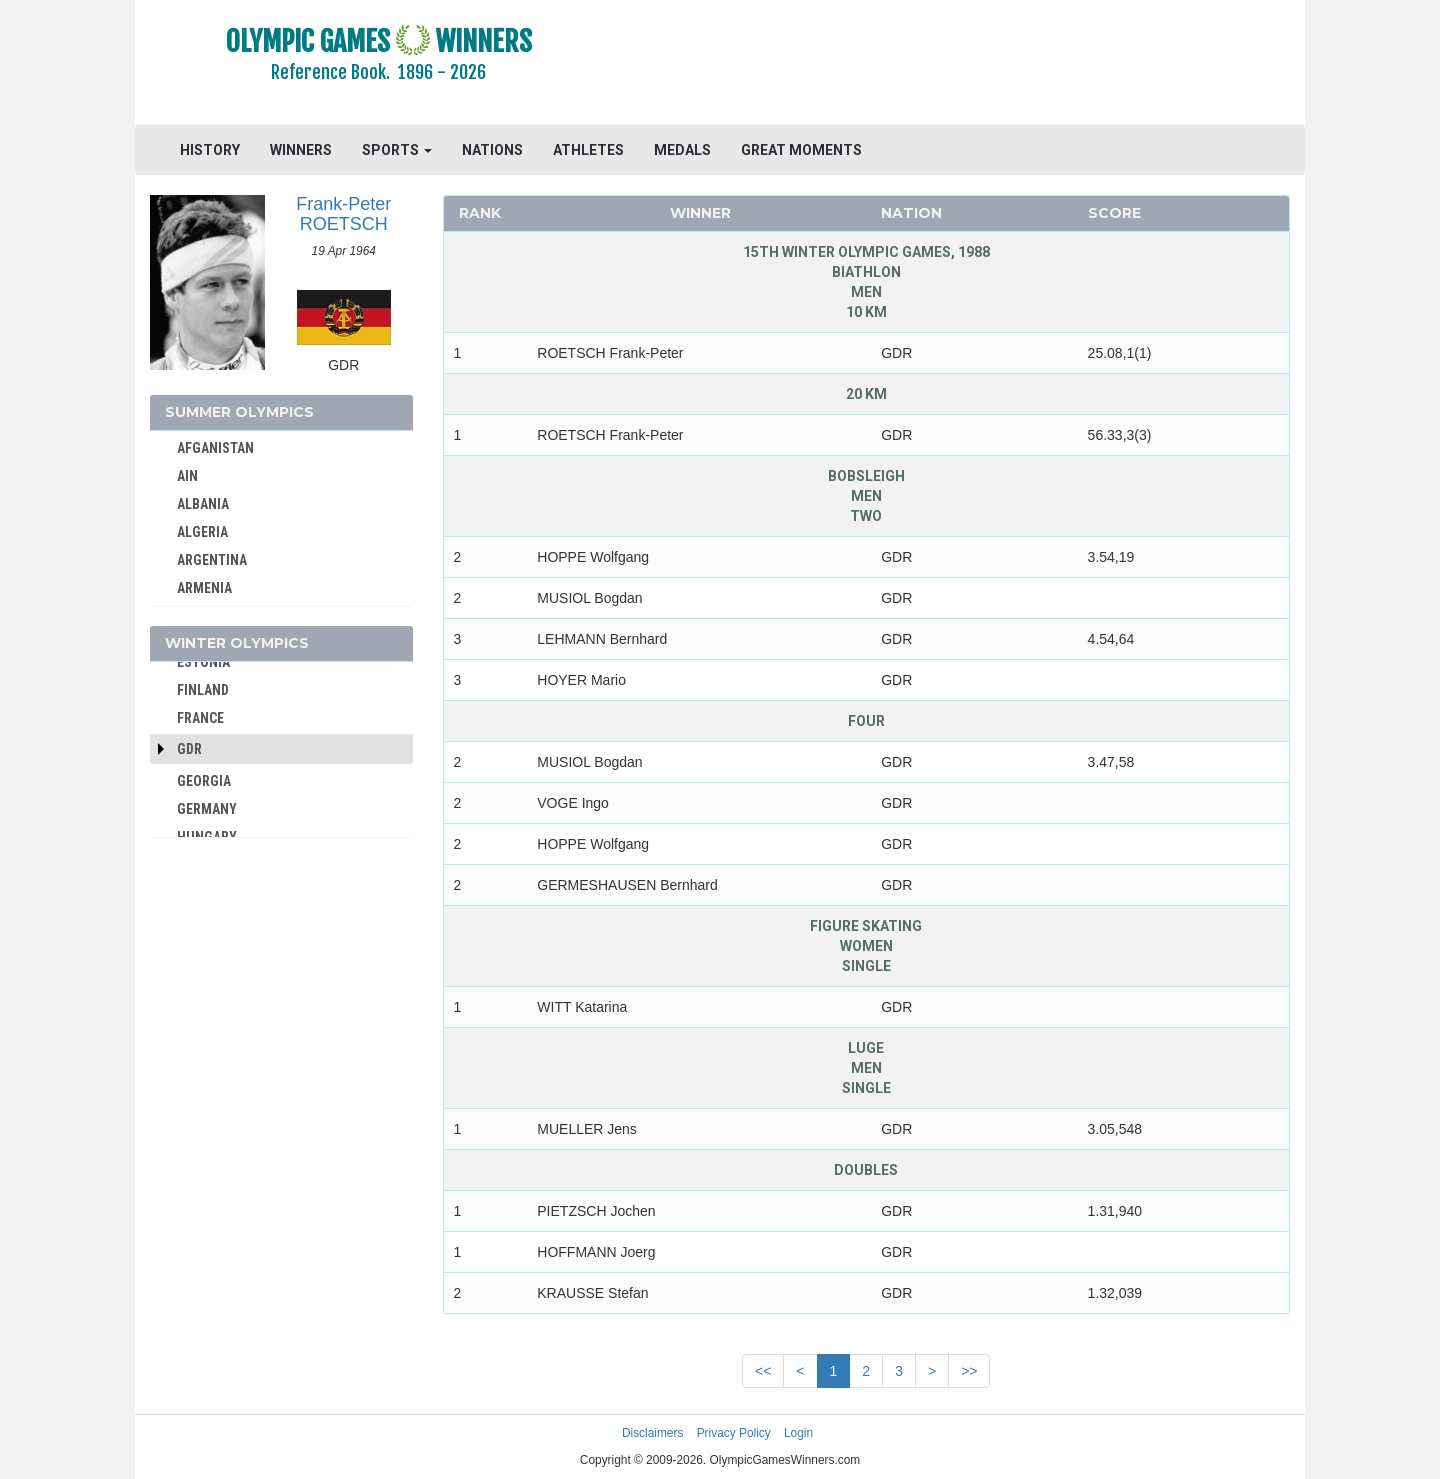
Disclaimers (652, 1433)
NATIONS (492, 150)
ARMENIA (204, 588)
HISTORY (210, 150)
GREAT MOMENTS (801, 150)
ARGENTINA (212, 560)
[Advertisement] (964, 65)
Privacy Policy (734, 1433)
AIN (187, 476)
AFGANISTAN (215, 448)
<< (763, 1371)
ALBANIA (203, 504)
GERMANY (207, 809)
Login (798, 1433)
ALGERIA (202, 532)
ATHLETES (588, 150)
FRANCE (200, 718)
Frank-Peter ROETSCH (343, 214)
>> (969, 1371)
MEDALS (682, 150)
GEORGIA (204, 781)
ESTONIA (203, 662)
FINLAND (203, 690)
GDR (189, 749)
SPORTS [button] (397, 150)
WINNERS (301, 150)
